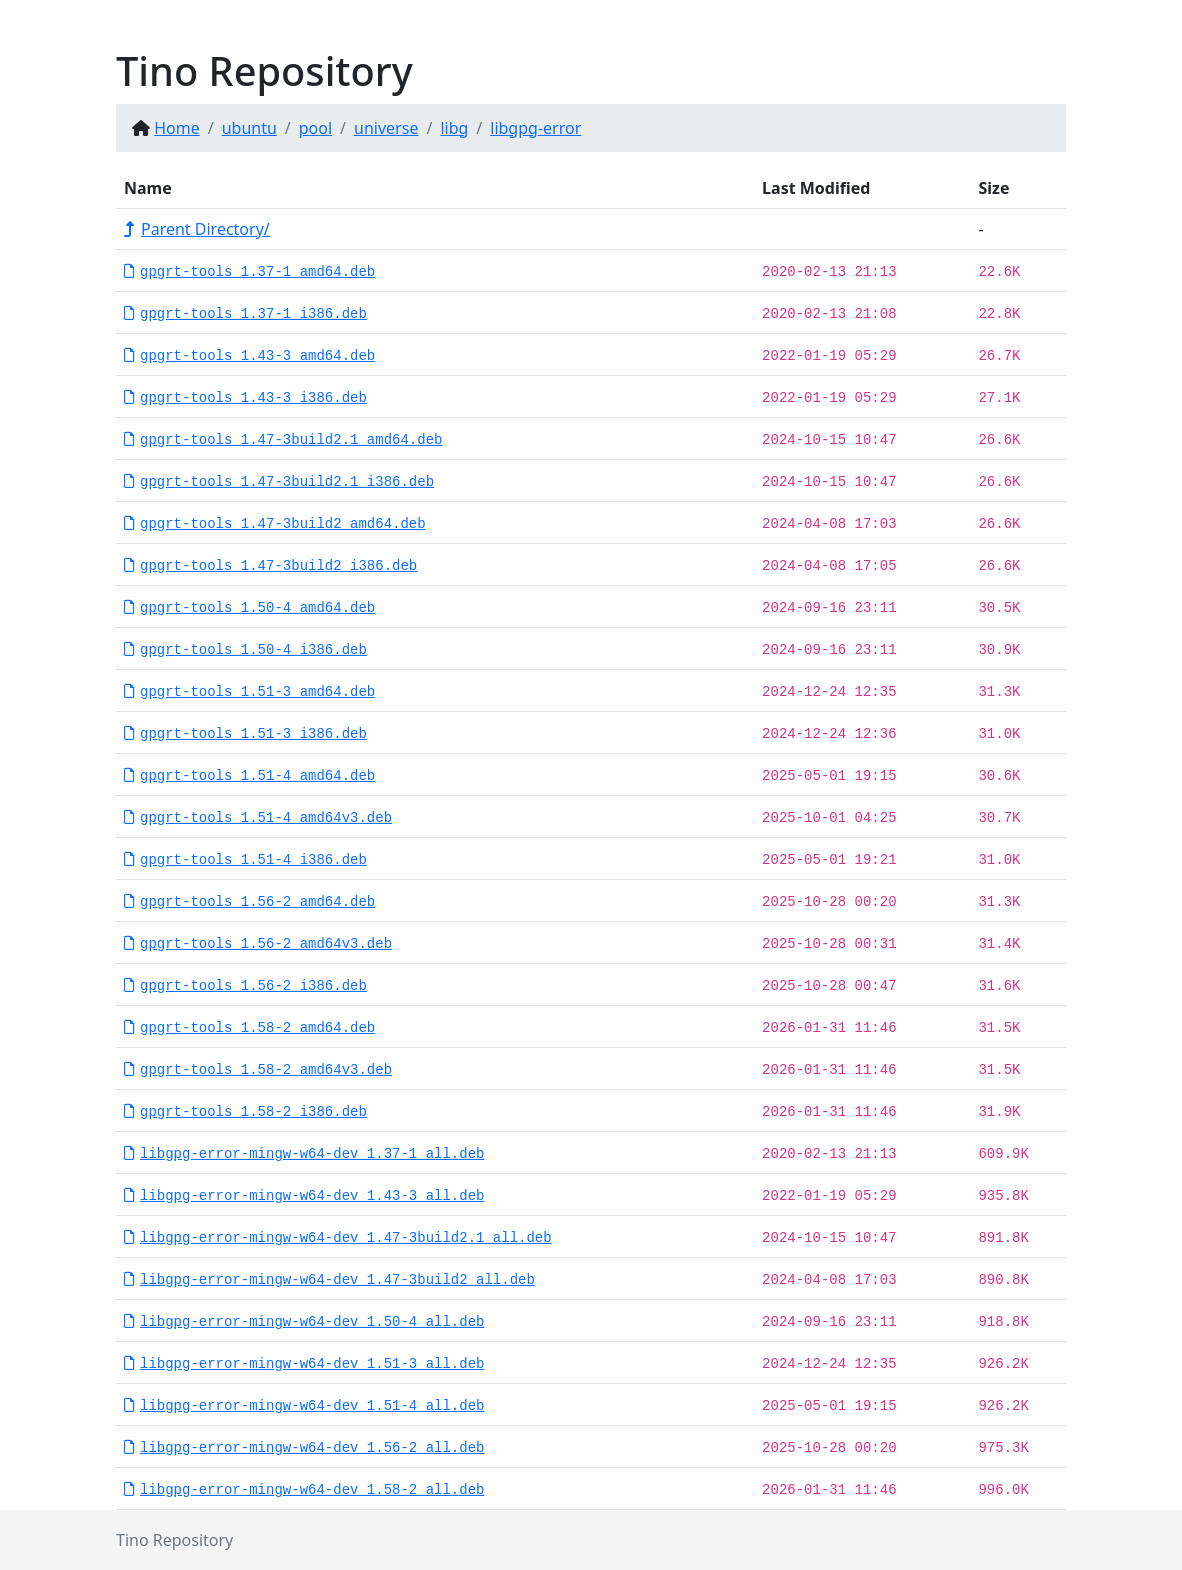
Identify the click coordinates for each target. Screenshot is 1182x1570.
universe (386, 128)
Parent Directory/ (197, 229)
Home (177, 128)
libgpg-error (535, 128)
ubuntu (249, 128)
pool (315, 128)
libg (454, 128)
